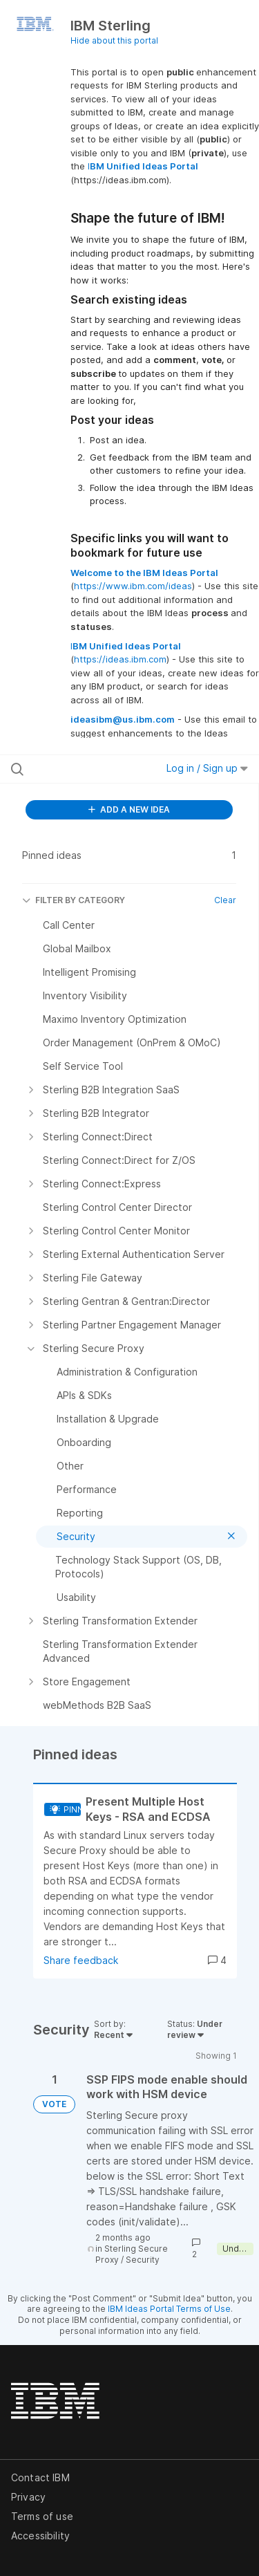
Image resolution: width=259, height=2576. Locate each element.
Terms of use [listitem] (42, 2516)
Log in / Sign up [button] (207, 768)
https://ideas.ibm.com (120, 659)
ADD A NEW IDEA (129, 809)
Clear (225, 900)
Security (143, 2259)
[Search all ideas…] (82, 769)
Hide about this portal (114, 40)
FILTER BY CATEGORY (73, 900)
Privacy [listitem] (28, 2497)
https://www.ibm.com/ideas (133, 585)
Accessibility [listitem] (40, 2535)
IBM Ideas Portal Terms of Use (169, 2309)
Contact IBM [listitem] (40, 2477)
